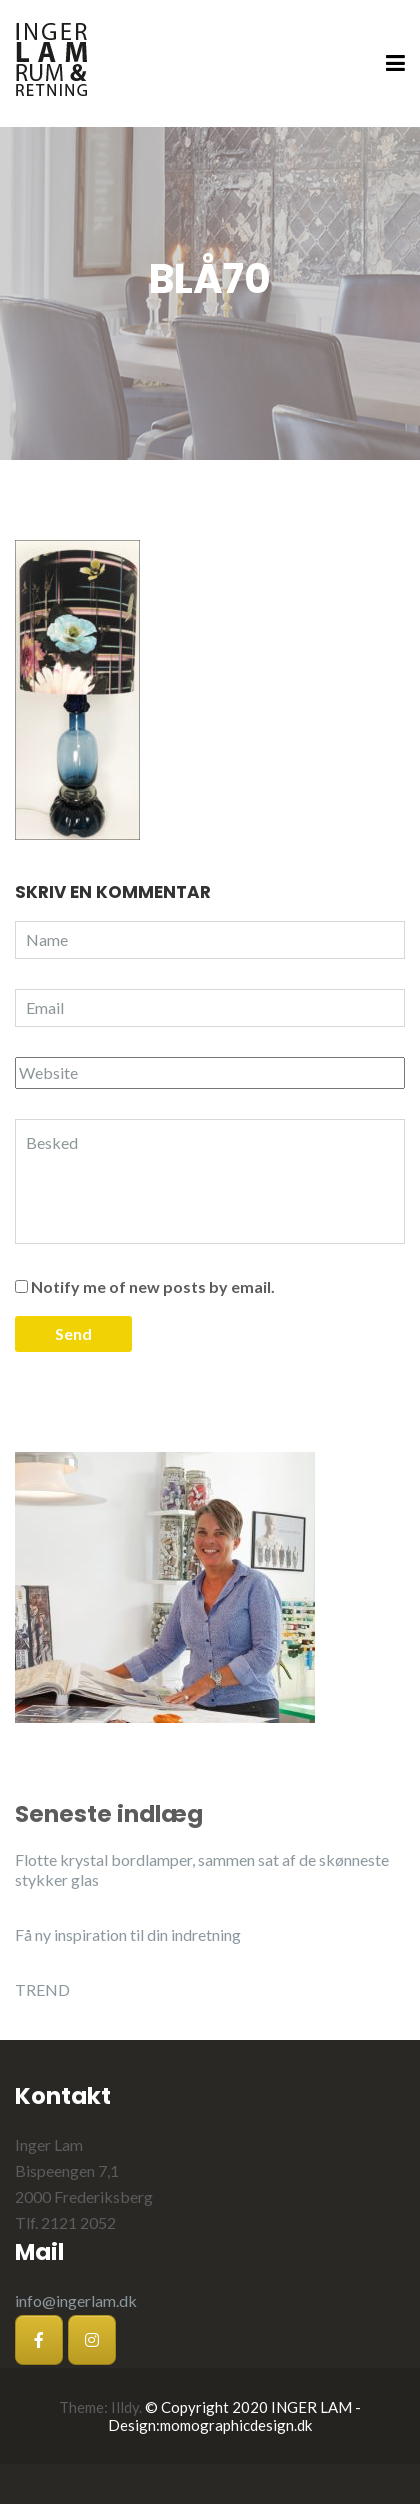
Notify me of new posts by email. (153, 1286)
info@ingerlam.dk (76, 2300)
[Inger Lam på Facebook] (39, 2340)
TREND (42, 1989)
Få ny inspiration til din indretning (128, 1934)
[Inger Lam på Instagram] (92, 2340)
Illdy (125, 2407)
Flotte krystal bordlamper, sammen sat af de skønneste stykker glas (202, 1869)
